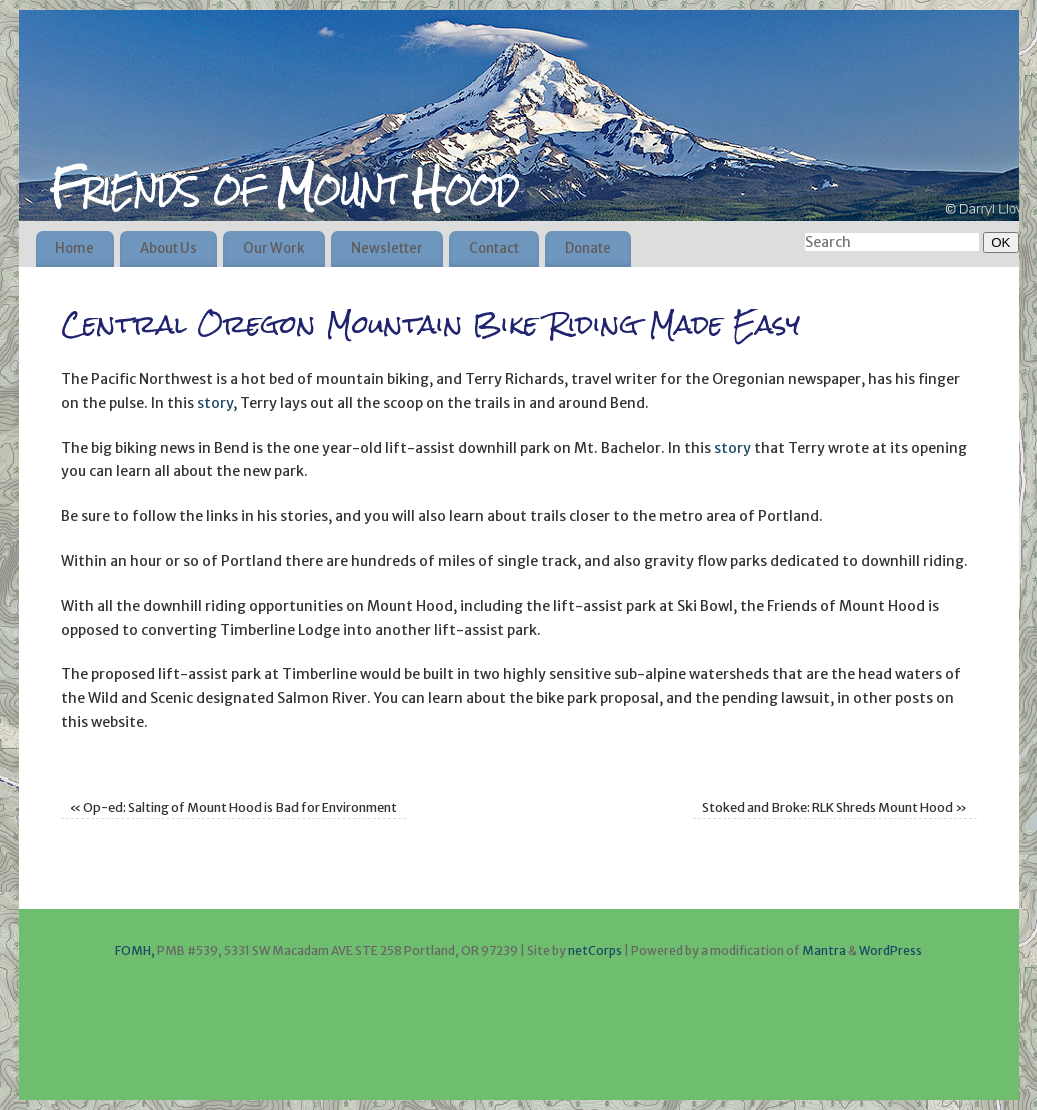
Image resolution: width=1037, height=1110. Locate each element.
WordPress (890, 950)
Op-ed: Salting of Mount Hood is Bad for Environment (233, 807)
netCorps (596, 950)
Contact (494, 248)
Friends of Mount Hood (283, 188)
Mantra (824, 950)
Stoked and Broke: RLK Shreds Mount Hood (834, 807)
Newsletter (387, 248)
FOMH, (135, 950)
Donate (588, 248)
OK (996, 242)
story (215, 403)
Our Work (274, 248)
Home (74, 248)
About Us (168, 248)
